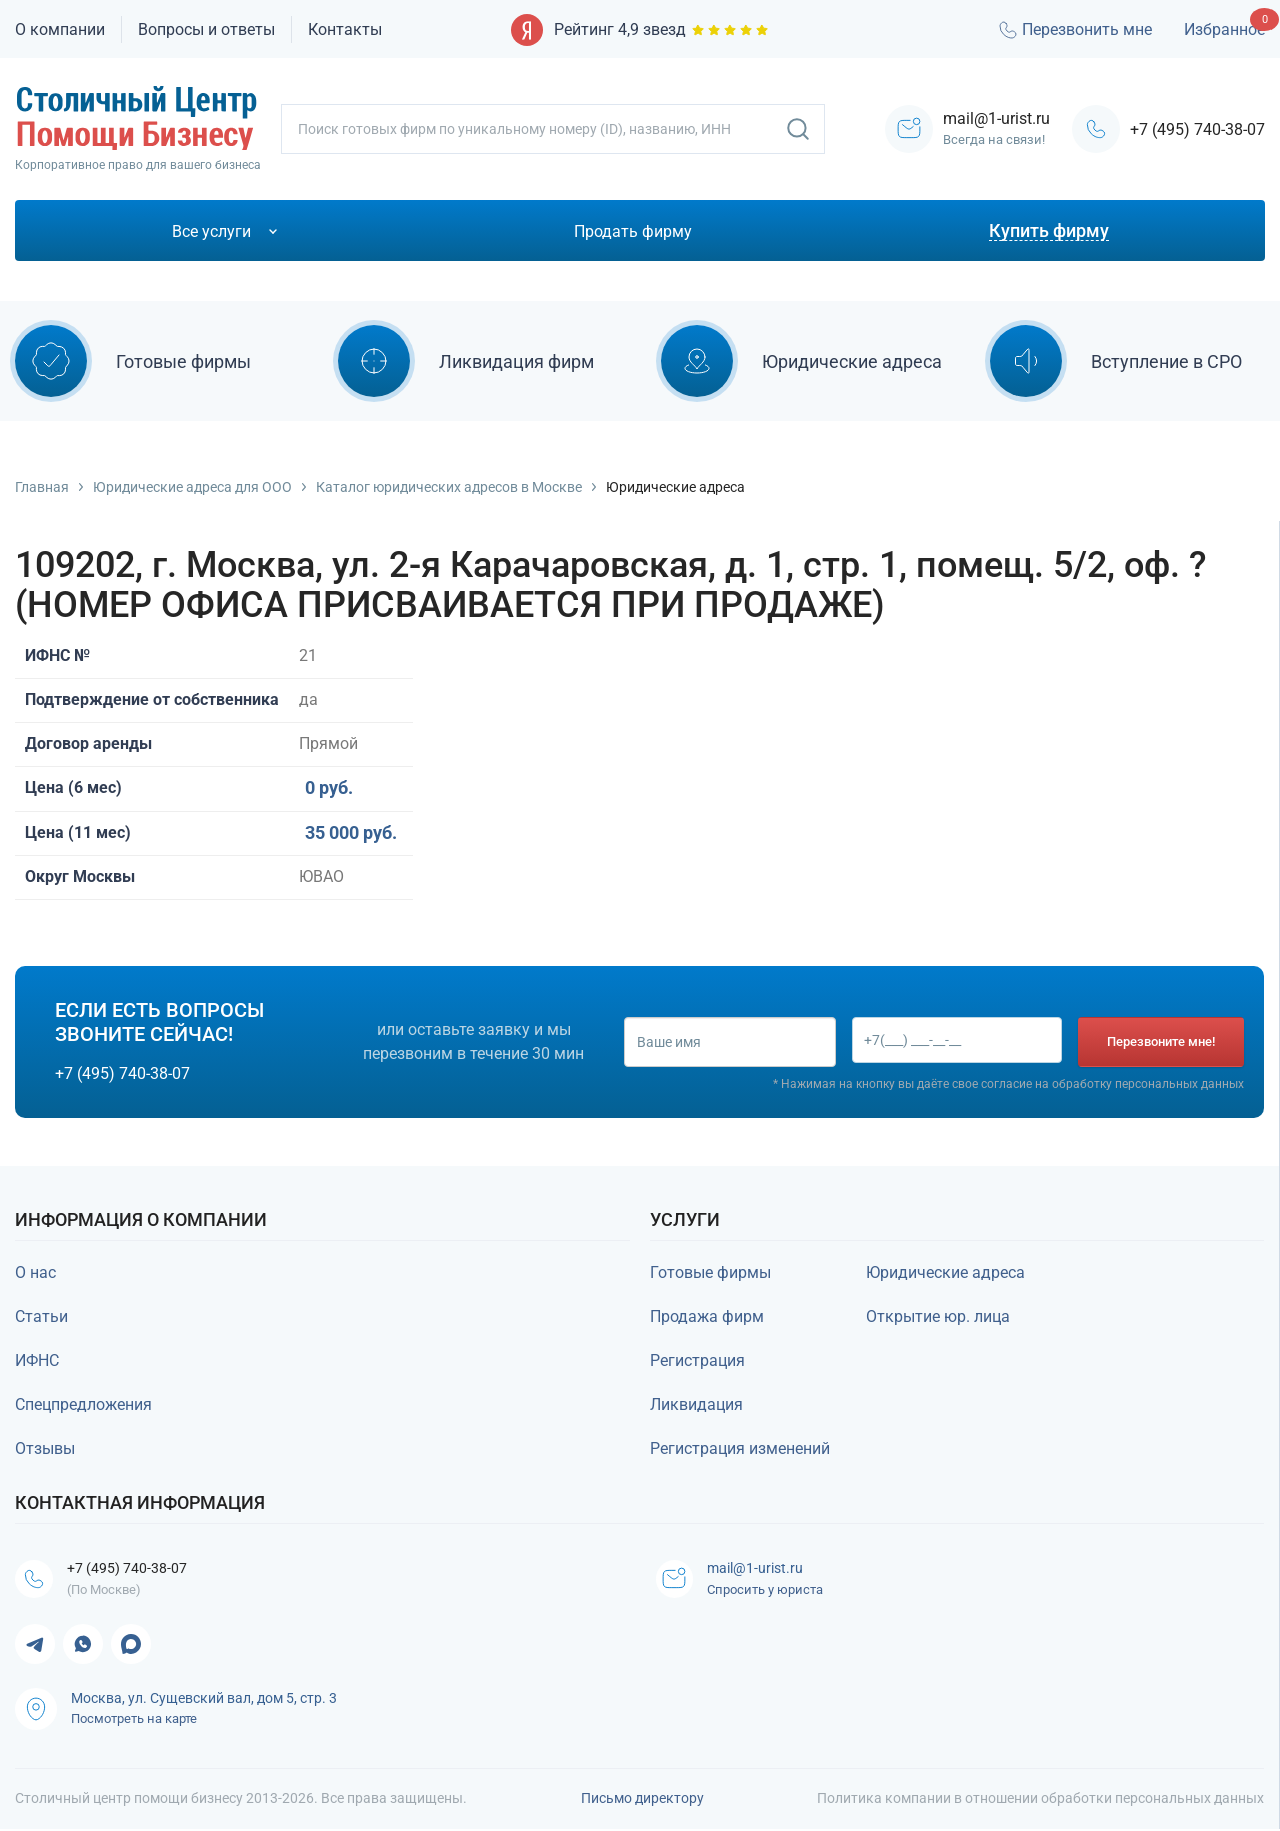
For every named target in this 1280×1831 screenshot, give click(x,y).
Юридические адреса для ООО (192, 487)
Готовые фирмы (710, 1272)
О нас (35, 1272)
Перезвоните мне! (1161, 1041)
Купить (61, 935)
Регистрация (697, 1360)
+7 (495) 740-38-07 (1197, 129)
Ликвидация (696, 1404)
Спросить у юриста (770, 1591)
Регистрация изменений (740, 1448)
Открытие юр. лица (938, 1316)
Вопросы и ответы (206, 29)
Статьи (41, 1316)
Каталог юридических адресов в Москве (449, 487)
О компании (60, 29)
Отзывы (45, 1448)
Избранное (1224, 29)
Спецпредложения (83, 1404)
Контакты (345, 29)
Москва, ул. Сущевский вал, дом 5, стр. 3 (204, 1700)
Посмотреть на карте (134, 1720)
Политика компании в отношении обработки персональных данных (1040, 1800)
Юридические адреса (945, 1272)
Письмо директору (642, 1800)
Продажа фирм (707, 1316)
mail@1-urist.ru (765, 1568)
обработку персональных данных (1148, 1084)
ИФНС (37, 1360)
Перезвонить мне (1074, 30)
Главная (42, 487)
